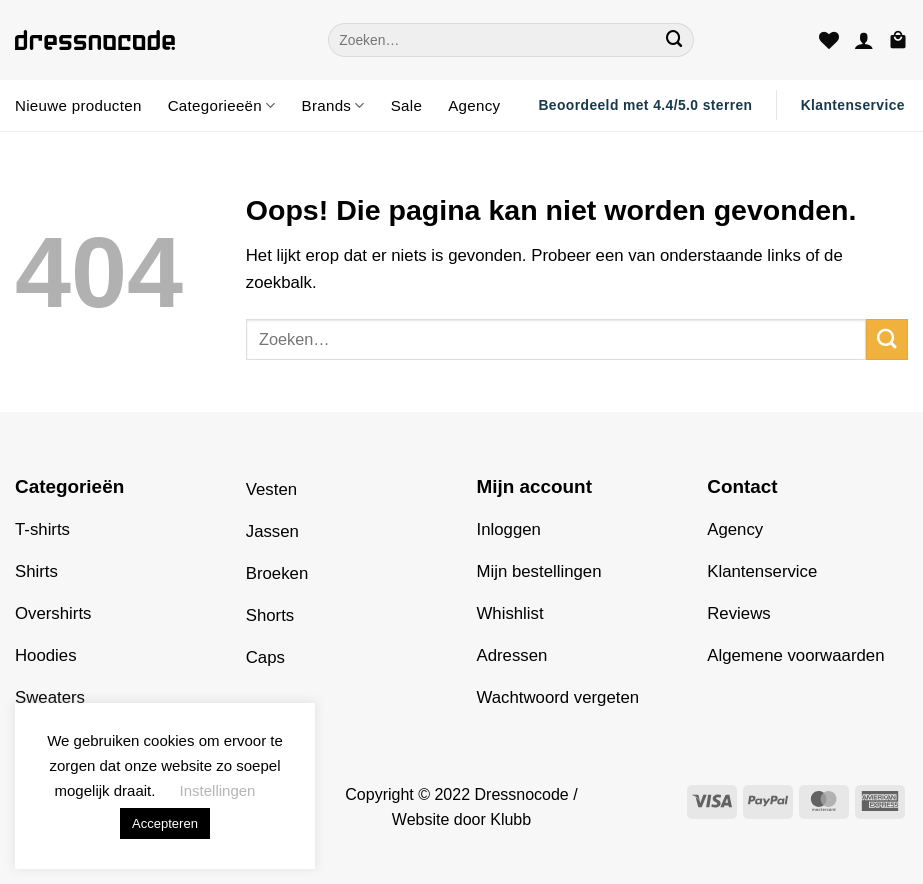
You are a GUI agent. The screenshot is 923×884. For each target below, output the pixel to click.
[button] (864, 40)
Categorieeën (222, 105)
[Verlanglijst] (829, 40)
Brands (333, 105)
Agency (474, 105)
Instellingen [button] (218, 790)
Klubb (510, 819)
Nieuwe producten (78, 105)
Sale (406, 105)
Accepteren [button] (165, 823)
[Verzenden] (675, 39)
